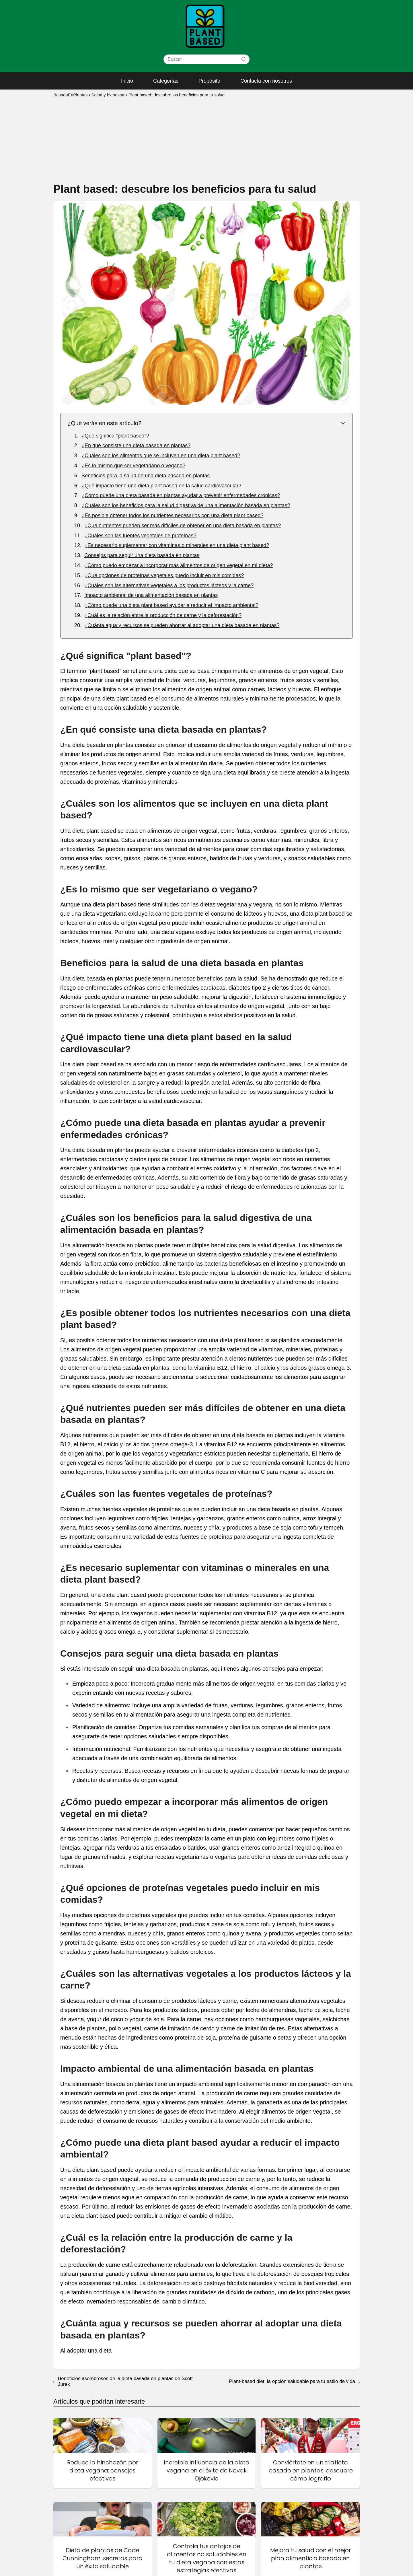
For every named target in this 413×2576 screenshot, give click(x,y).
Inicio (127, 81)
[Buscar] (243, 59)
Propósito (209, 81)
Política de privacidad (271, 2549)
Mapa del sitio (182, 2532)
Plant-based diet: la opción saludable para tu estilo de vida (292, 2176)
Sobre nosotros (265, 2563)
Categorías (165, 81)
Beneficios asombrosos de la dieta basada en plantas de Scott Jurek (125, 2176)
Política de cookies (269, 2542)
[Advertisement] (206, 139)
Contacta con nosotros (266, 81)
